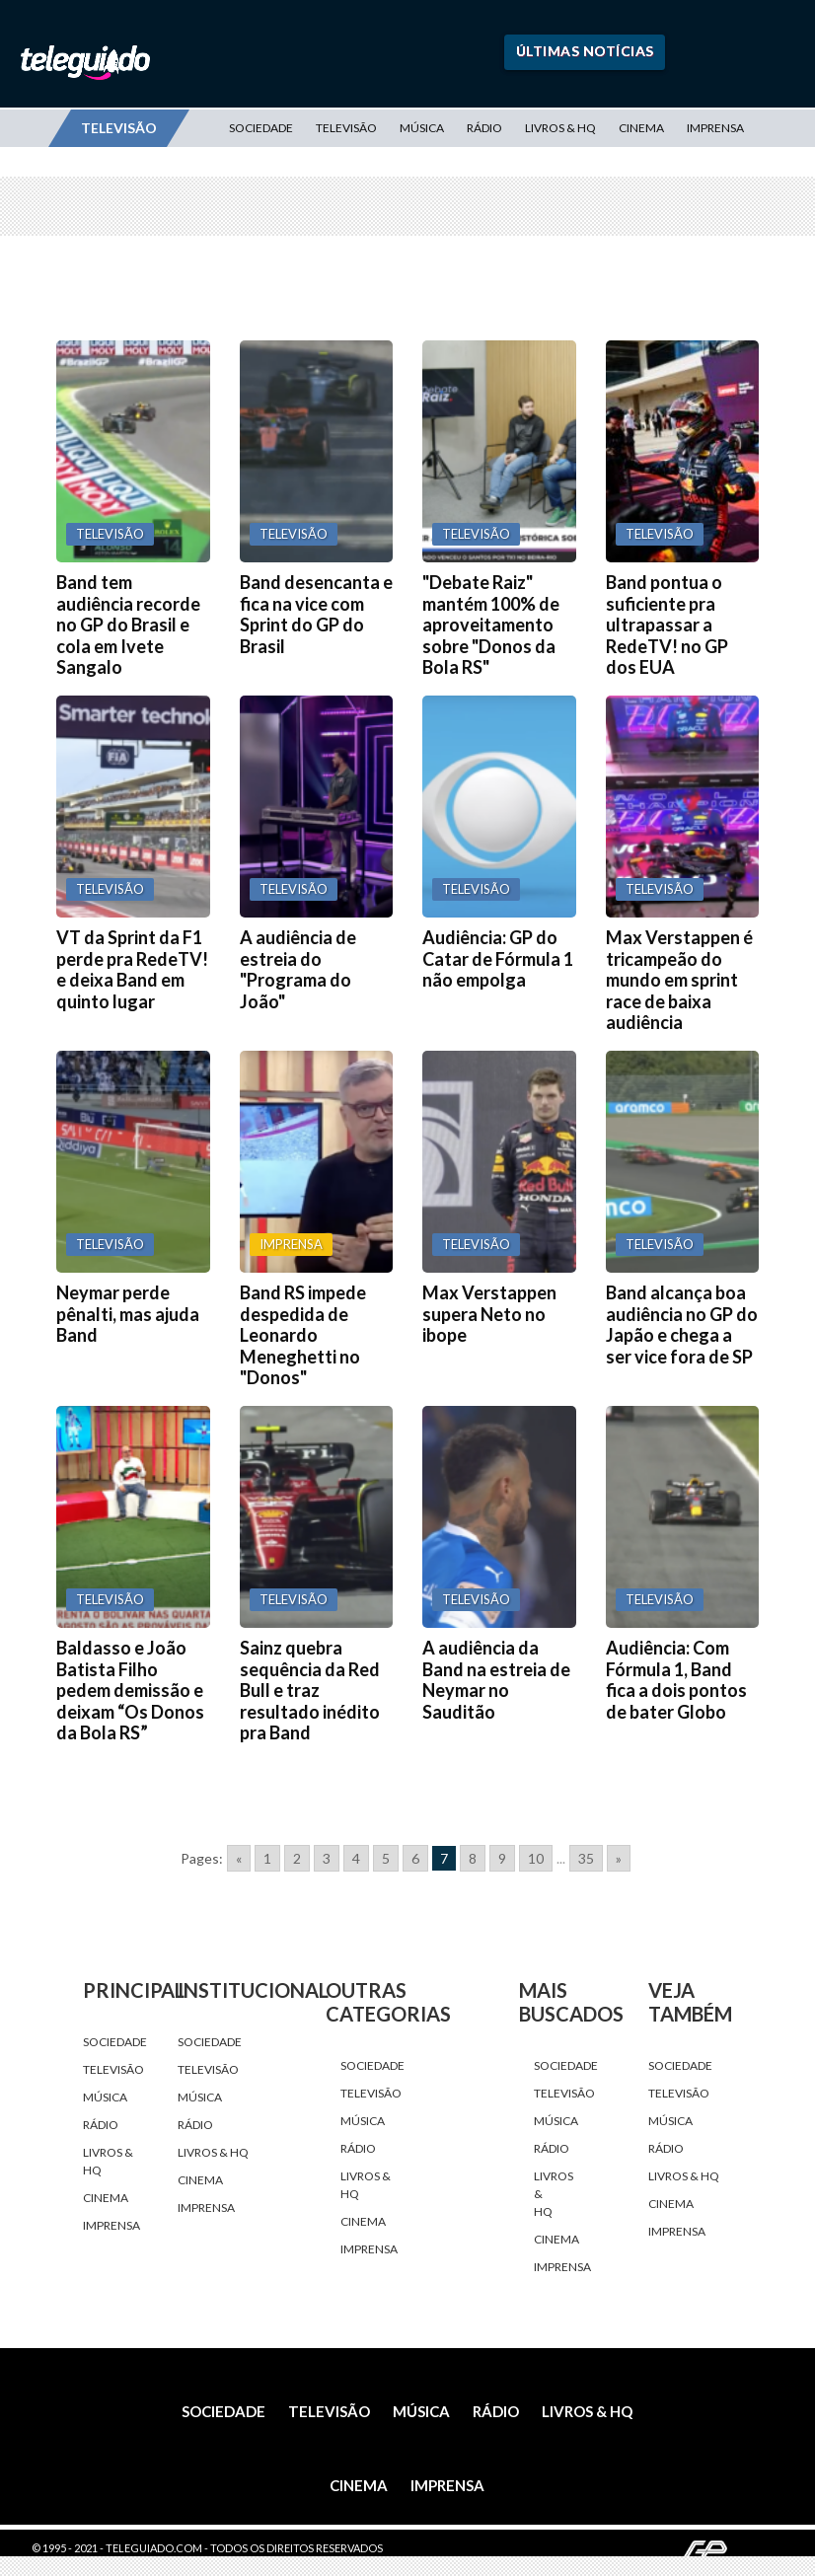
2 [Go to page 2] (297, 1858)
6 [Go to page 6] (415, 1858)
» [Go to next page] (619, 1858)
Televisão (346, 127)
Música (422, 127)
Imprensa (715, 127)
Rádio (484, 127)
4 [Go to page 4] (356, 1858)
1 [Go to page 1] (267, 1858)
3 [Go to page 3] (327, 1858)
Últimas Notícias (585, 50)
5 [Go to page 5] (386, 1858)
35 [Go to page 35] (586, 1858)
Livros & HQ (560, 127)
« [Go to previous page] (239, 1858)
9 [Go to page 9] (502, 1858)
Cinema (641, 127)
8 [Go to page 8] (473, 1858)
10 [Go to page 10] (536, 1858)
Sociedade (261, 127)
